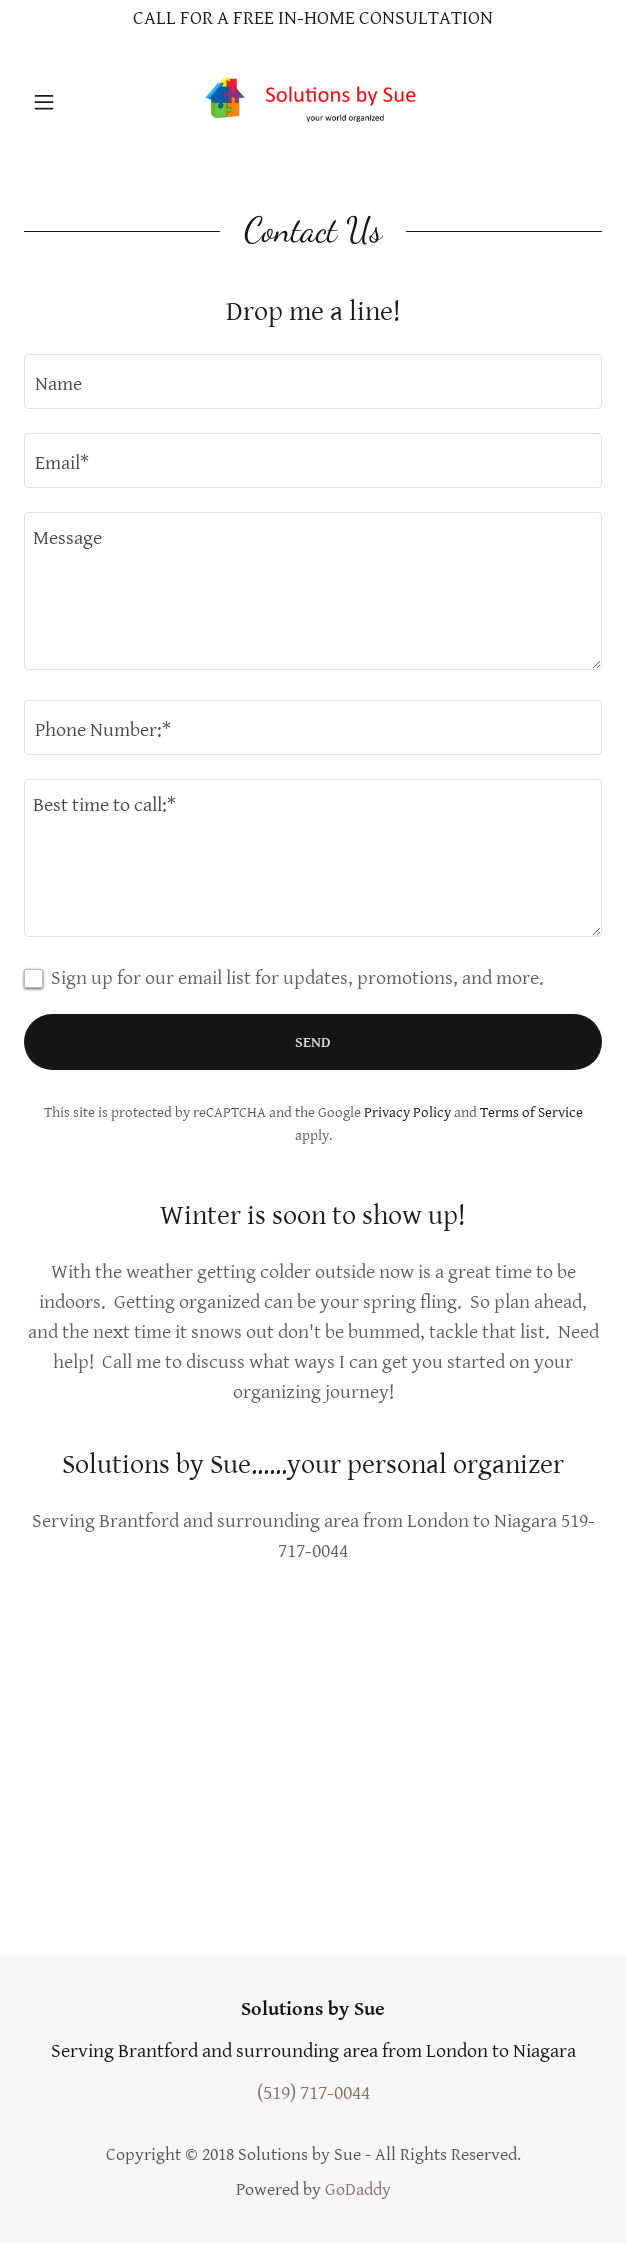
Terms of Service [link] (531, 1112)
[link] (313, 102)
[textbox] (313, 381)
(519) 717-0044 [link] (313, 2093)
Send (313, 1042)
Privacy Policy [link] (407, 1112)
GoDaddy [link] (358, 2189)
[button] (67, 102)
